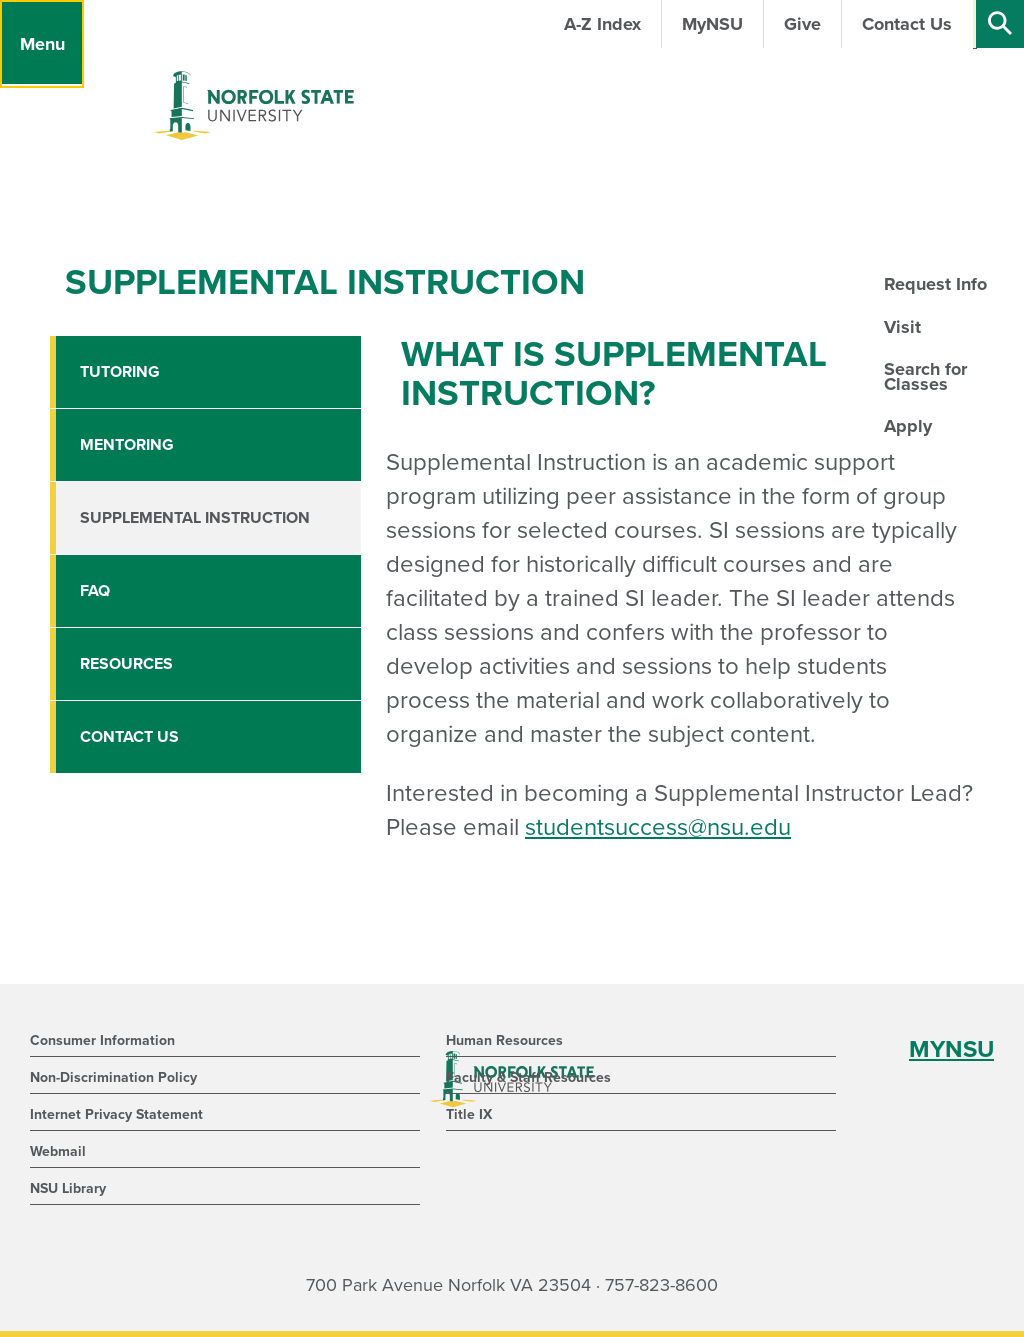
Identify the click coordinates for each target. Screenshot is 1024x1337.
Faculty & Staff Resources (528, 1077)
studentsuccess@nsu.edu (658, 827)
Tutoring (120, 372)
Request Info (935, 284)
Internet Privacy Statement (116, 1114)
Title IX (469, 1114)
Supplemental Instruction (195, 518)
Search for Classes (925, 376)
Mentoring (127, 445)
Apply (908, 426)
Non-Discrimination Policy (113, 1077)
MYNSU (951, 1049)
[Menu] (42, 44)
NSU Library (68, 1188)
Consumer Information (102, 1040)
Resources (126, 664)
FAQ (95, 591)
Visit (902, 327)
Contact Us (129, 737)
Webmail (58, 1151)
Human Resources (504, 1040)
